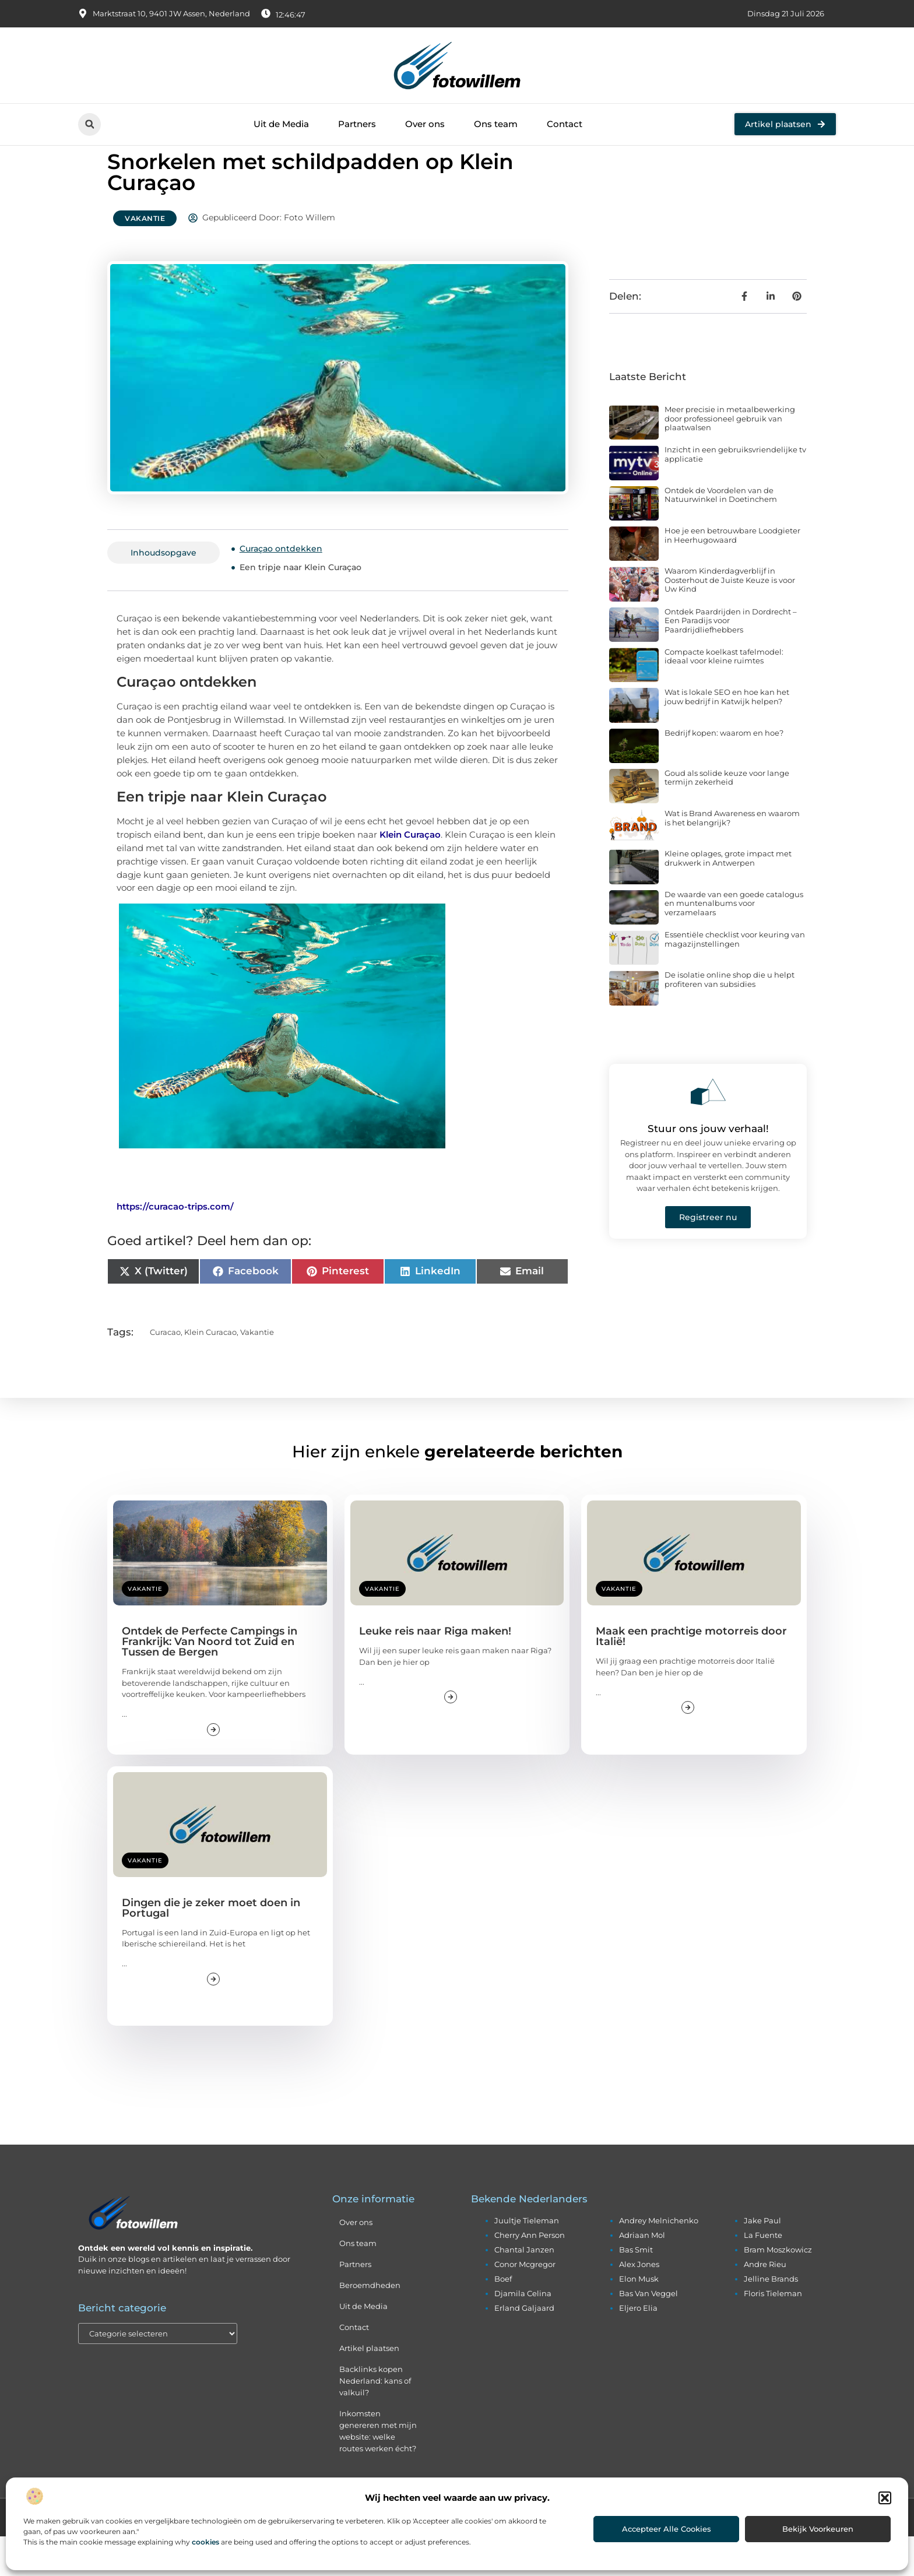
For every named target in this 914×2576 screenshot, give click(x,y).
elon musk (639, 2318)
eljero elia (638, 2347)
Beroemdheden (369, 2324)
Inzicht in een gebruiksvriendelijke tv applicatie (735, 493)
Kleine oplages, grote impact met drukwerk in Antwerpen (728, 898)
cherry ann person (529, 2274)
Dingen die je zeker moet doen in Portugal (211, 1947)
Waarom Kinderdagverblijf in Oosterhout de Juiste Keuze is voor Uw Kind (730, 619)
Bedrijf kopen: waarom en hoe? (724, 772)
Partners (357, 123)
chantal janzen (524, 2289)
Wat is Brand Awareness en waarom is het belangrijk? (732, 857)
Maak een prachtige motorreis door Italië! (691, 1676)
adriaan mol (642, 2274)
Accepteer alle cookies (666, 2528)
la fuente (763, 2274)
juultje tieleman (526, 2260)
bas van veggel (648, 2333)
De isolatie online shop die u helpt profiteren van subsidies (730, 1019)
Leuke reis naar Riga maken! (435, 1671)
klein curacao (210, 1371)
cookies (205, 2542)
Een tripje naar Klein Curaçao (300, 607)
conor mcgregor (525, 2303)
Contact (564, 123)
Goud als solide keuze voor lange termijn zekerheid (727, 817)
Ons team (496, 123)
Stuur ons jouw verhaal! (708, 1168)
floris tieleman (773, 2333)
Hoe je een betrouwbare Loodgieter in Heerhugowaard (732, 574)
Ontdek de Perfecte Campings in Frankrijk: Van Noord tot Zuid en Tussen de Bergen (209, 1682)
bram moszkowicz (778, 2289)
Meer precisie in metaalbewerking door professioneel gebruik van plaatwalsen (730, 458)
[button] (885, 2498)
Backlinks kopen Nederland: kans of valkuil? (375, 2420)
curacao (165, 1371)
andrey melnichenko (658, 2260)
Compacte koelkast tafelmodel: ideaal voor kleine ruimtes (724, 696)
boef (503, 2318)
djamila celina (522, 2333)
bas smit (636, 2289)
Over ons (425, 123)
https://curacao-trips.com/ (175, 1246)
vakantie (257, 1371)
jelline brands (771, 2318)
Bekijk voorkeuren (817, 2528)
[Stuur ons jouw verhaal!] (708, 1131)
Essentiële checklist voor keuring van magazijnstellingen (735, 978)
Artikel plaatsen (369, 2387)
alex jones (639, 2303)
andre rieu (765, 2303)
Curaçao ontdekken (281, 588)
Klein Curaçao (410, 874)
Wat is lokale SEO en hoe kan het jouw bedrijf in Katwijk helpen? (727, 736)
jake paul (762, 2260)
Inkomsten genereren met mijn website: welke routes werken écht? (378, 2470)
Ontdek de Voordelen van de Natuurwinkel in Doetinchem (721, 534)
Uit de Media (281, 123)
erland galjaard (524, 2347)
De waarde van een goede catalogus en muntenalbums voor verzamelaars (734, 943)
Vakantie (145, 258)
